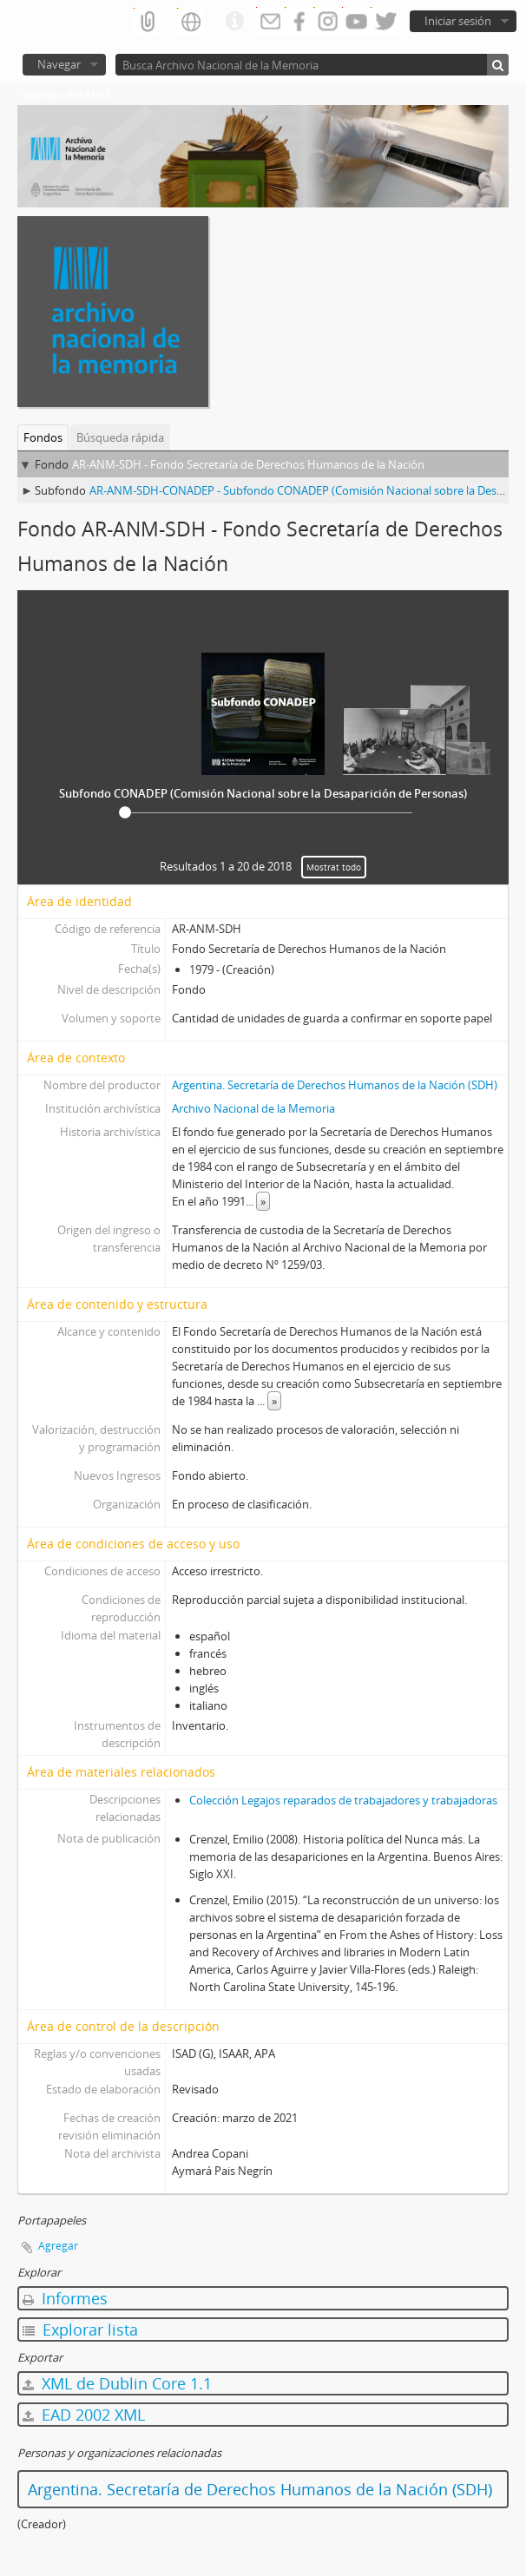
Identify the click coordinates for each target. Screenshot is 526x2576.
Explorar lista (80, 2329)
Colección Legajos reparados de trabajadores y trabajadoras (343, 1800)
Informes (65, 2298)
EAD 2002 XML (84, 2414)
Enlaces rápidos (234, 21)
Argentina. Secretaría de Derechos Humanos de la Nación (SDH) (334, 1085)
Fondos (42, 437)
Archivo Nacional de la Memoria (253, 1108)
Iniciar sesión (457, 21)
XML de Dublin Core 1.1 (117, 2383)
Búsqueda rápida (120, 437)
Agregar (58, 2245)
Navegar (59, 64)
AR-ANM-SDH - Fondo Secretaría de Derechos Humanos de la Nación (248, 464)
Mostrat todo (333, 867)
